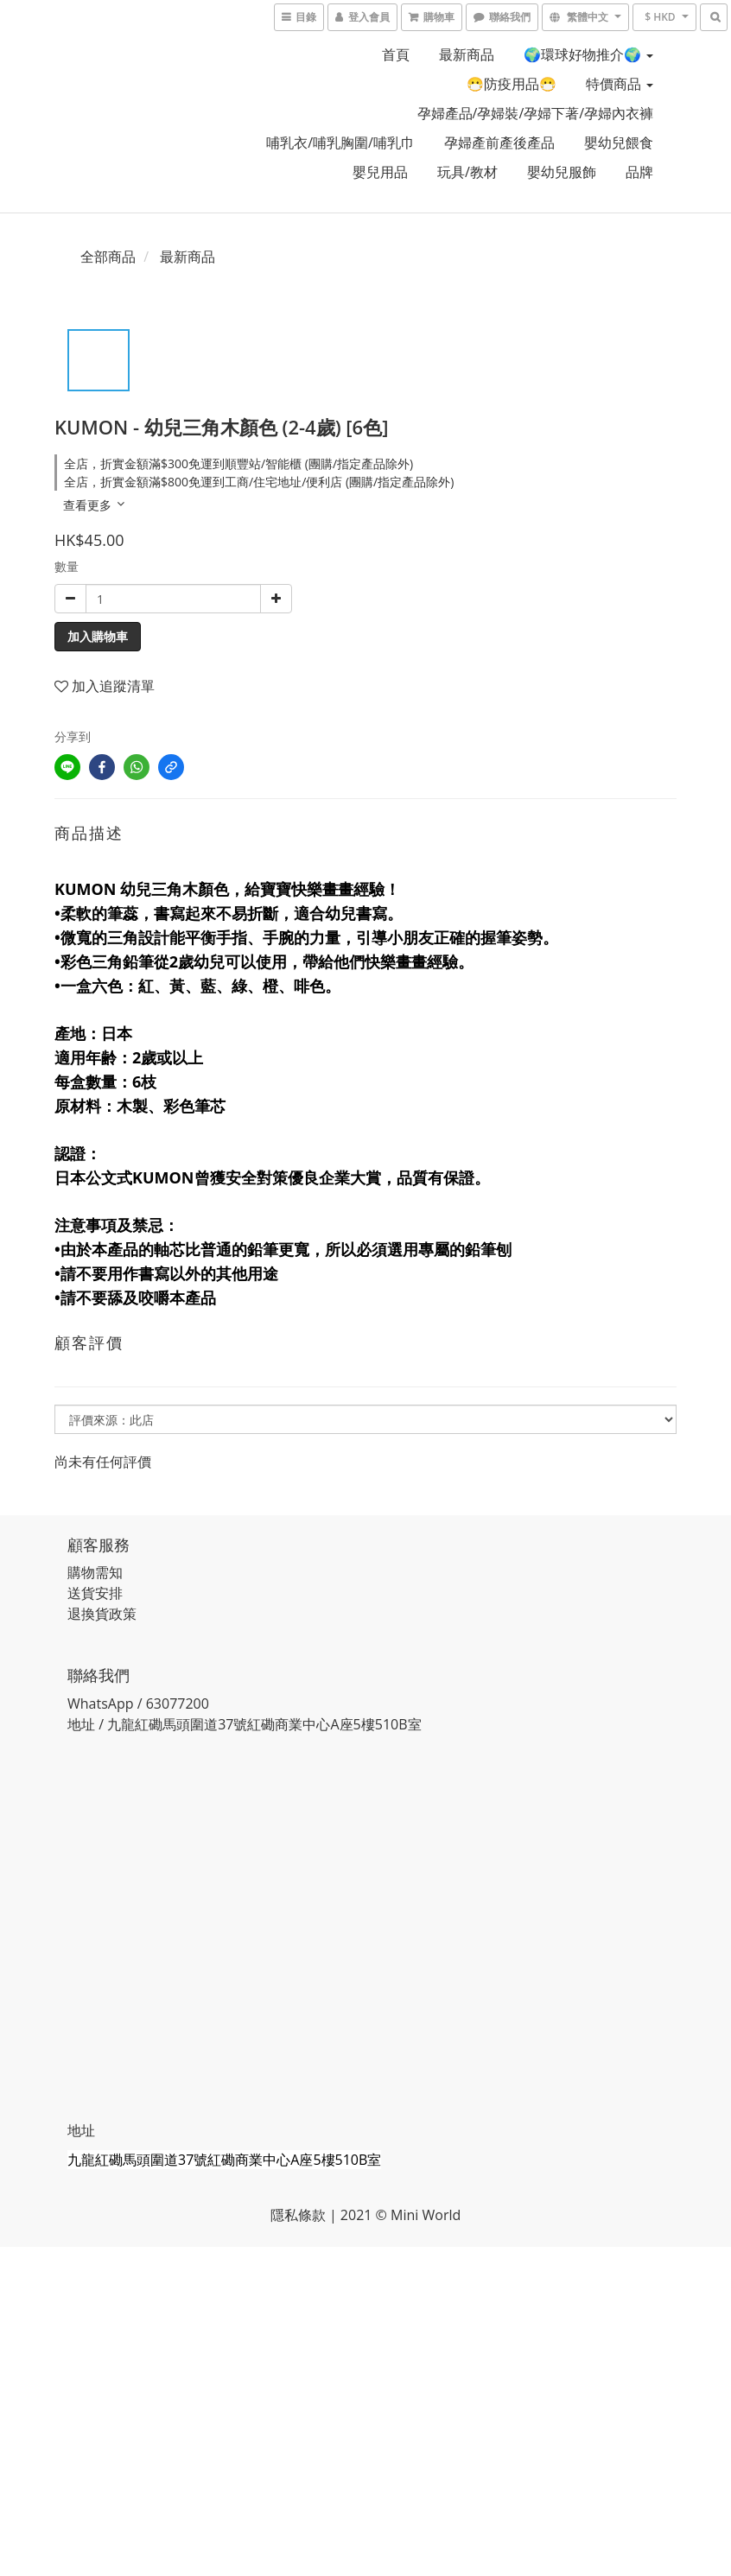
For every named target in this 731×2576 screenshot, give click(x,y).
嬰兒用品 (380, 171)
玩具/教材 (467, 171)
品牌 (639, 171)
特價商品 (619, 83)
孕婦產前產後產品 (499, 142)
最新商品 (466, 54)
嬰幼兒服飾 (561, 171)
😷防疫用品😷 (511, 83)
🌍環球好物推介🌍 (588, 54)
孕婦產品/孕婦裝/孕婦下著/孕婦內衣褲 (535, 113)
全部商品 (108, 256)
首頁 (396, 54)
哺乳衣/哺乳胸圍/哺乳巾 (340, 142)
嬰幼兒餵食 (618, 142)
